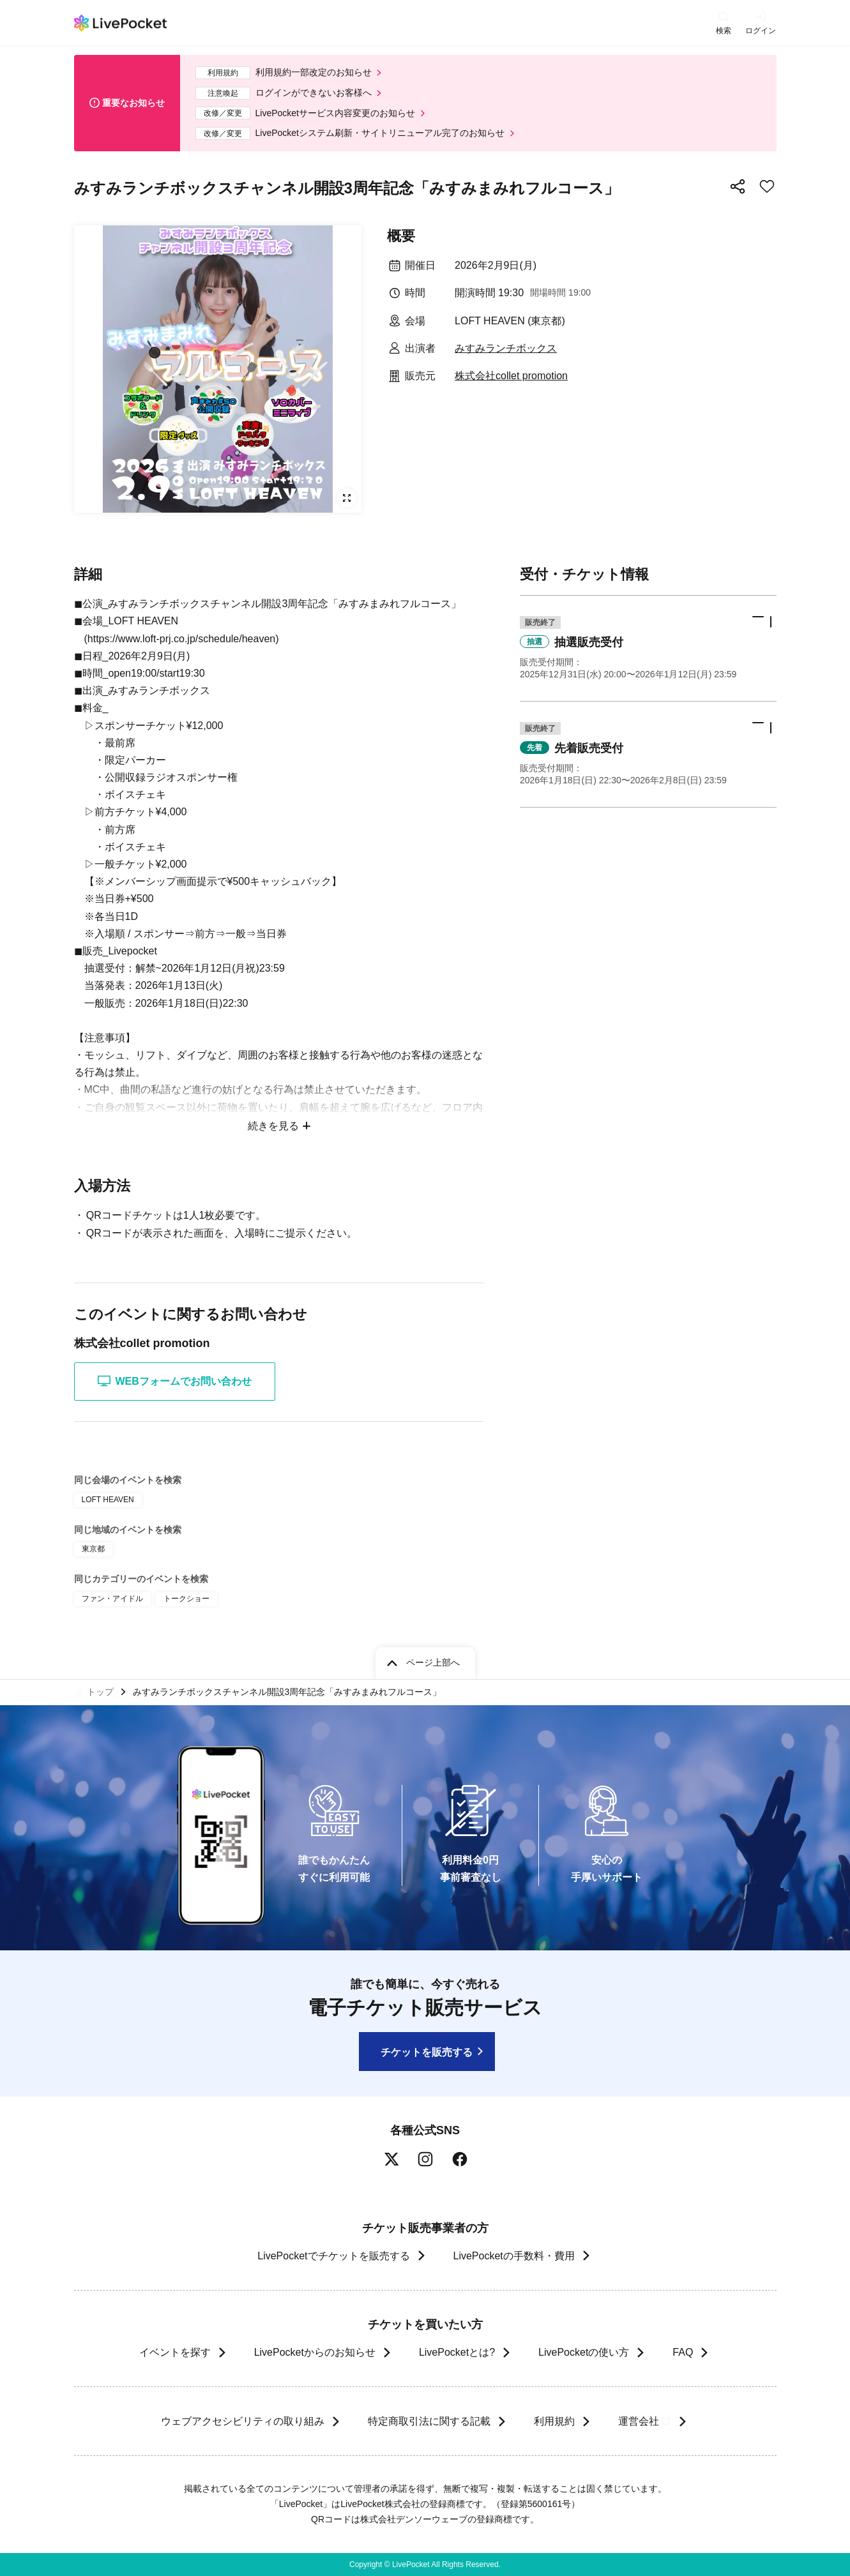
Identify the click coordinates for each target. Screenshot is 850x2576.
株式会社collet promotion (511, 375)
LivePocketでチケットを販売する (333, 2255)
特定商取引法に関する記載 (429, 2421)
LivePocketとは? (457, 2352)
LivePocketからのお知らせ (315, 2352)
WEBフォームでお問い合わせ (175, 1381)
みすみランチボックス (506, 348)
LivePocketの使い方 (583, 2352)
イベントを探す (175, 2352)
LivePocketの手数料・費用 (514, 2255)
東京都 (93, 1548)
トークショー (186, 1598)
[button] (648, 648)
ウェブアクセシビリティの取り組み (242, 2421)
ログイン (760, 30)
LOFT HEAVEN (108, 1499)
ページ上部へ (433, 1662)
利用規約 (554, 2421)
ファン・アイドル (112, 1598)
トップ (100, 1692)
